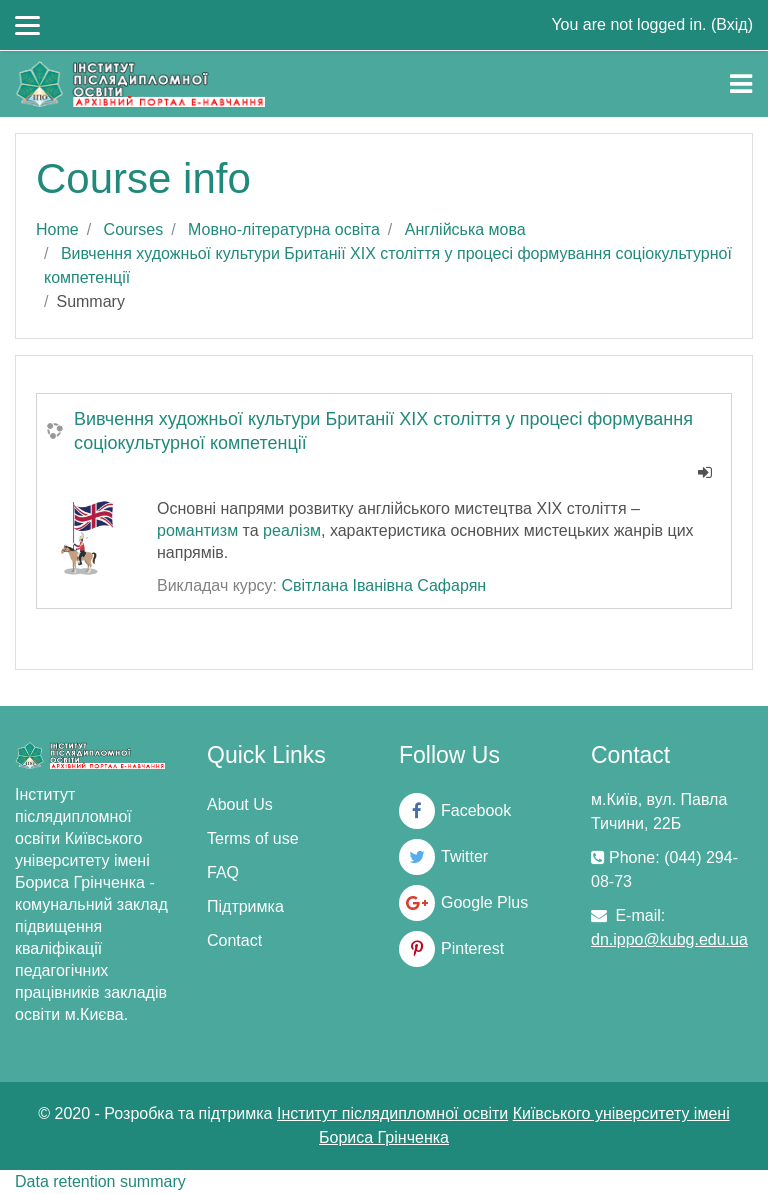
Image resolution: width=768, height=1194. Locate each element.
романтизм (197, 530)
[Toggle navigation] (741, 84)
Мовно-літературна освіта (284, 229)
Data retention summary (100, 1181)
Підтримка (245, 906)
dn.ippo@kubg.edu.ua (669, 939)
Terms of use (253, 838)
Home (57, 229)
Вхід (731, 24)
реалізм (292, 530)
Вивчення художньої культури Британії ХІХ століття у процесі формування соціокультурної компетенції (383, 431)
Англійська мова (465, 229)
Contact (234, 940)
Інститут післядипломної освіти (392, 1113)
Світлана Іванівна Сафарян (383, 585)
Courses (134, 229)
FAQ (223, 872)
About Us (240, 804)
